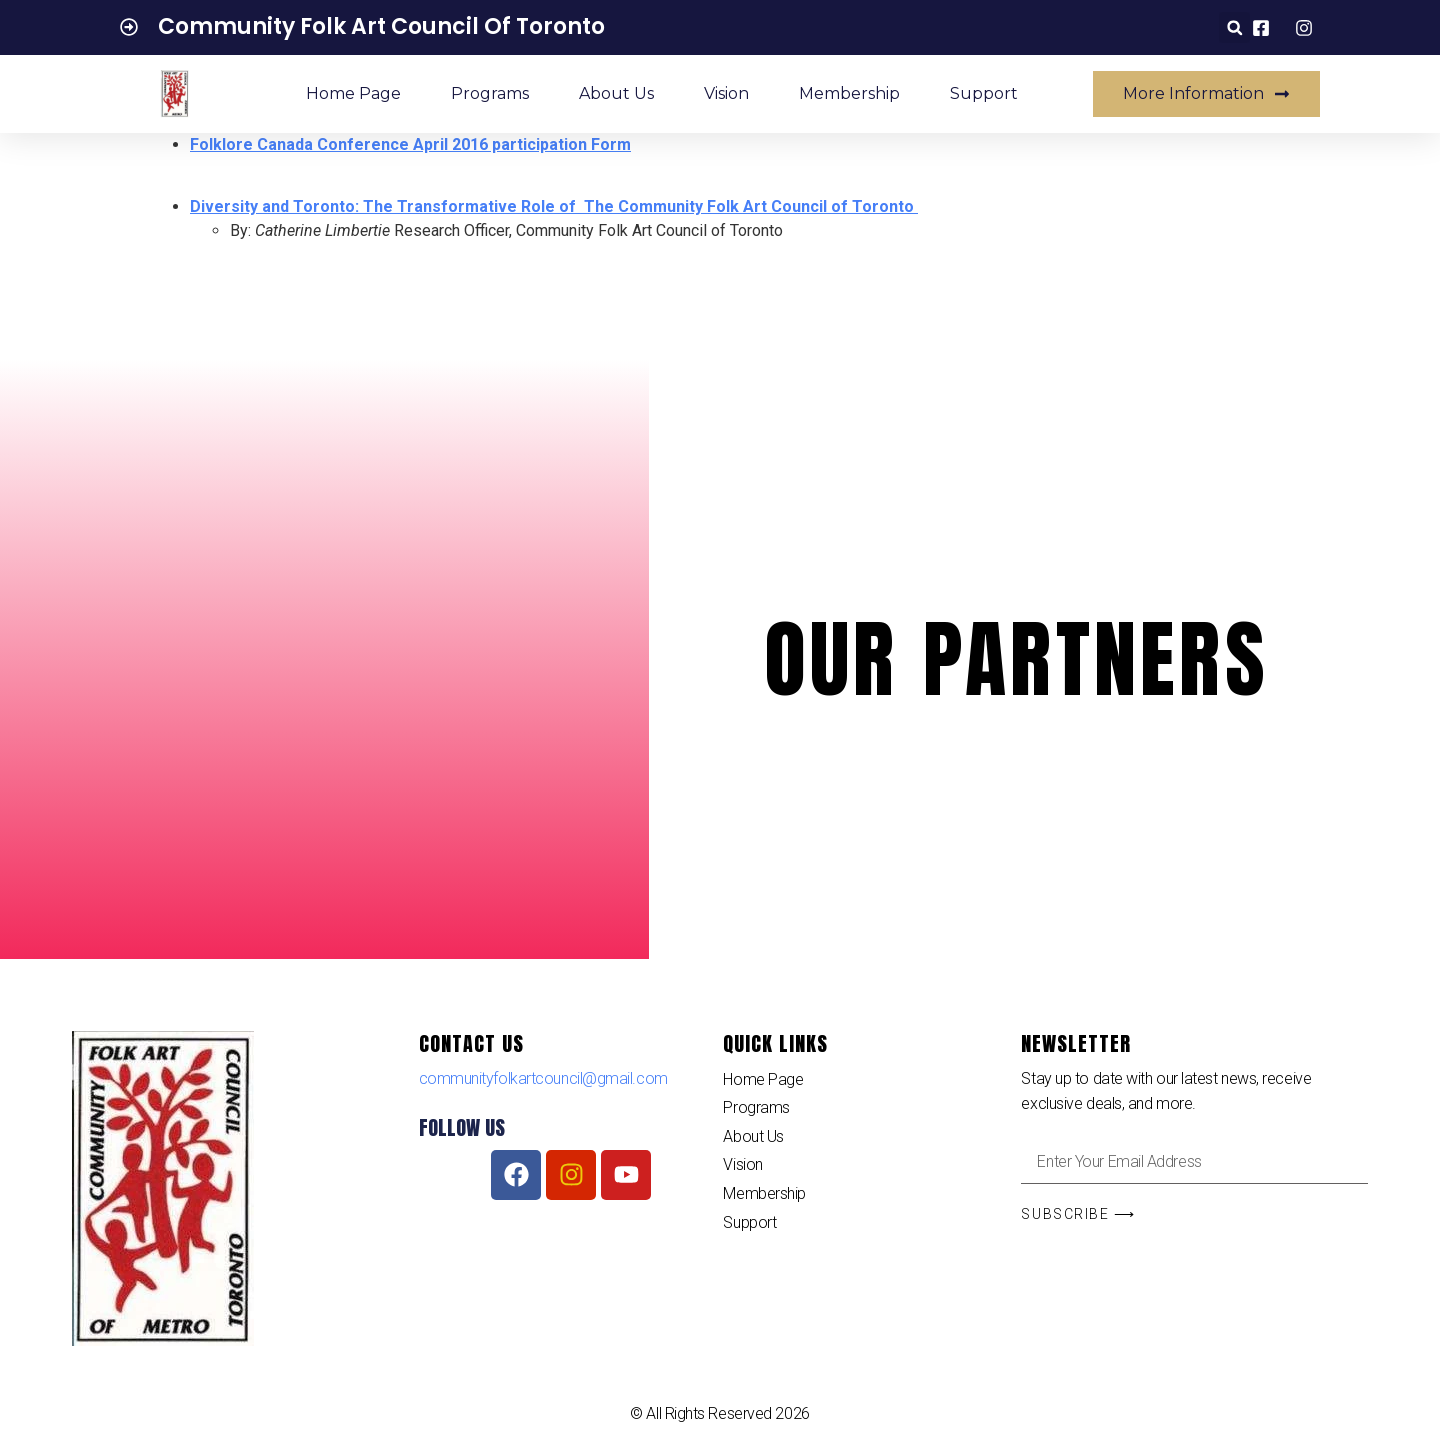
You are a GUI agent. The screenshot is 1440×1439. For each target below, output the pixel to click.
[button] (1234, 27)
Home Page (353, 93)
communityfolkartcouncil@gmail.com (543, 1078)
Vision (726, 93)
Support (984, 93)
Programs (490, 93)
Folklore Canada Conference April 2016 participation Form (410, 144)
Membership (849, 93)
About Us (616, 93)
